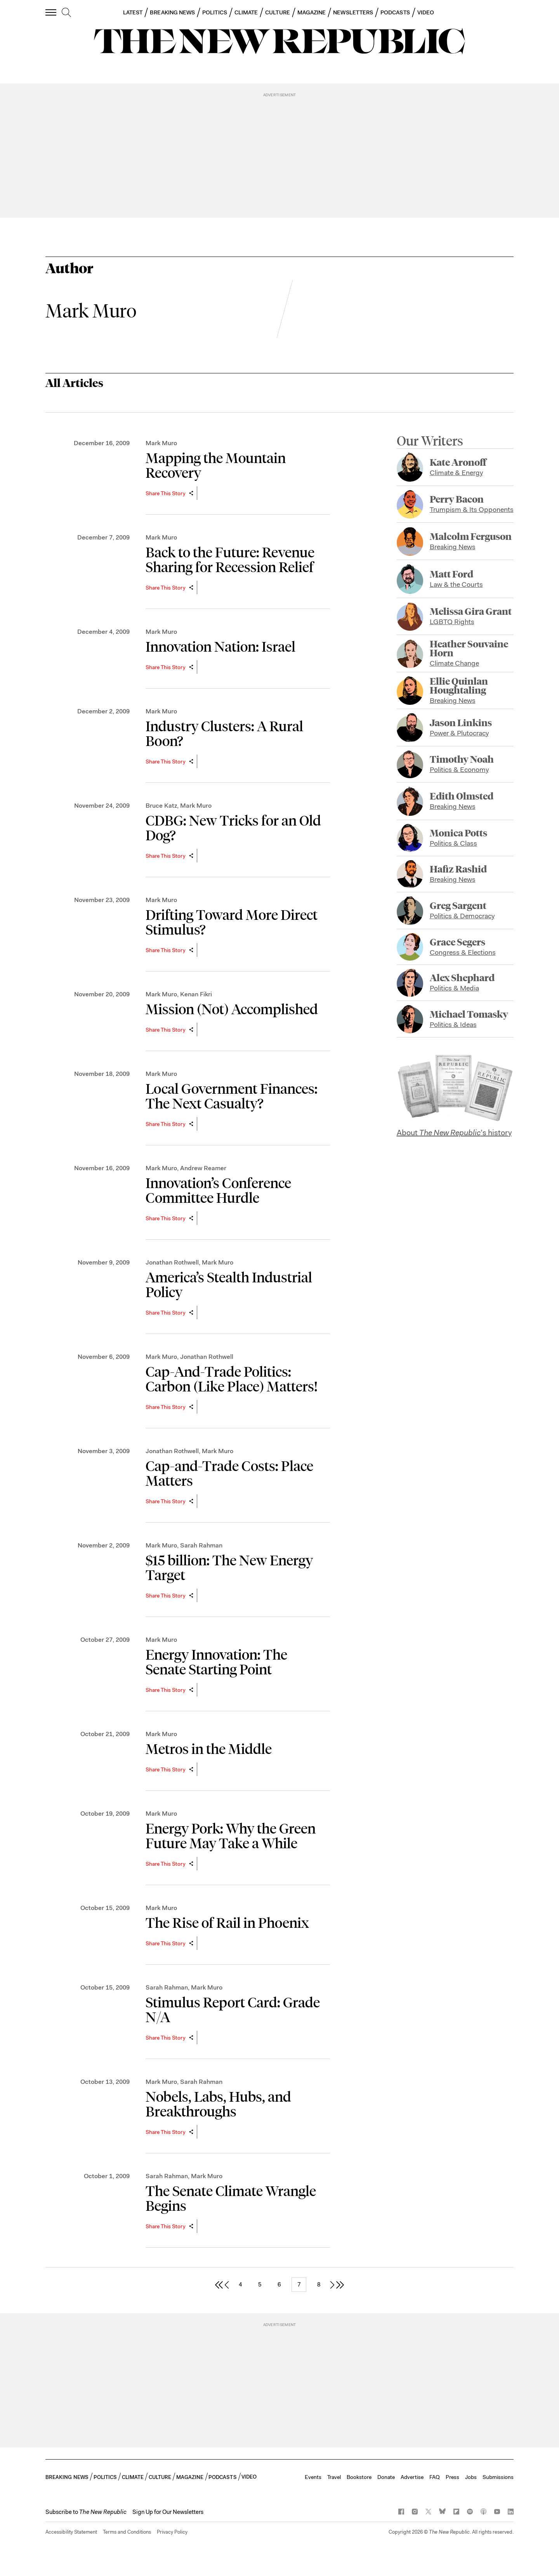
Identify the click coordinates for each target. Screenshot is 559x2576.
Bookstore (359, 2477)
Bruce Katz (161, 805)
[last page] (340, 2284)
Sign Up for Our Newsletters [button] (167, 2512)
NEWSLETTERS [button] (353, 12)
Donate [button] (386, 2477)
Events (313, 2477)
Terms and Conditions (127, 2532)
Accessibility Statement (71, 2532)
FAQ (434, 2477)
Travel (334, 2477)
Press (452, 2477)
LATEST (132, 12)
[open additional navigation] (51, 12)
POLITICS (214, 12)
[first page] (219, 2284)
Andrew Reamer (203, 1168)
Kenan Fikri (196, 994)
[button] (86, 2512)
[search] (66, 13)
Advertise (412, 2477)
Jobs (471, 2477)
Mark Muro (161, 443)
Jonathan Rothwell (172, 1262)
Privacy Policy (172, 2532)
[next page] (332, 2284)
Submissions (498, 2477)
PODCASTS (395, 12)
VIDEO (425, 12)
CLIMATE (246, 12)
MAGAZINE (311, 12)
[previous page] (227, 2284)
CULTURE (277, 12)
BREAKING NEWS (172, 12)
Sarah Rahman (201, 1545)
